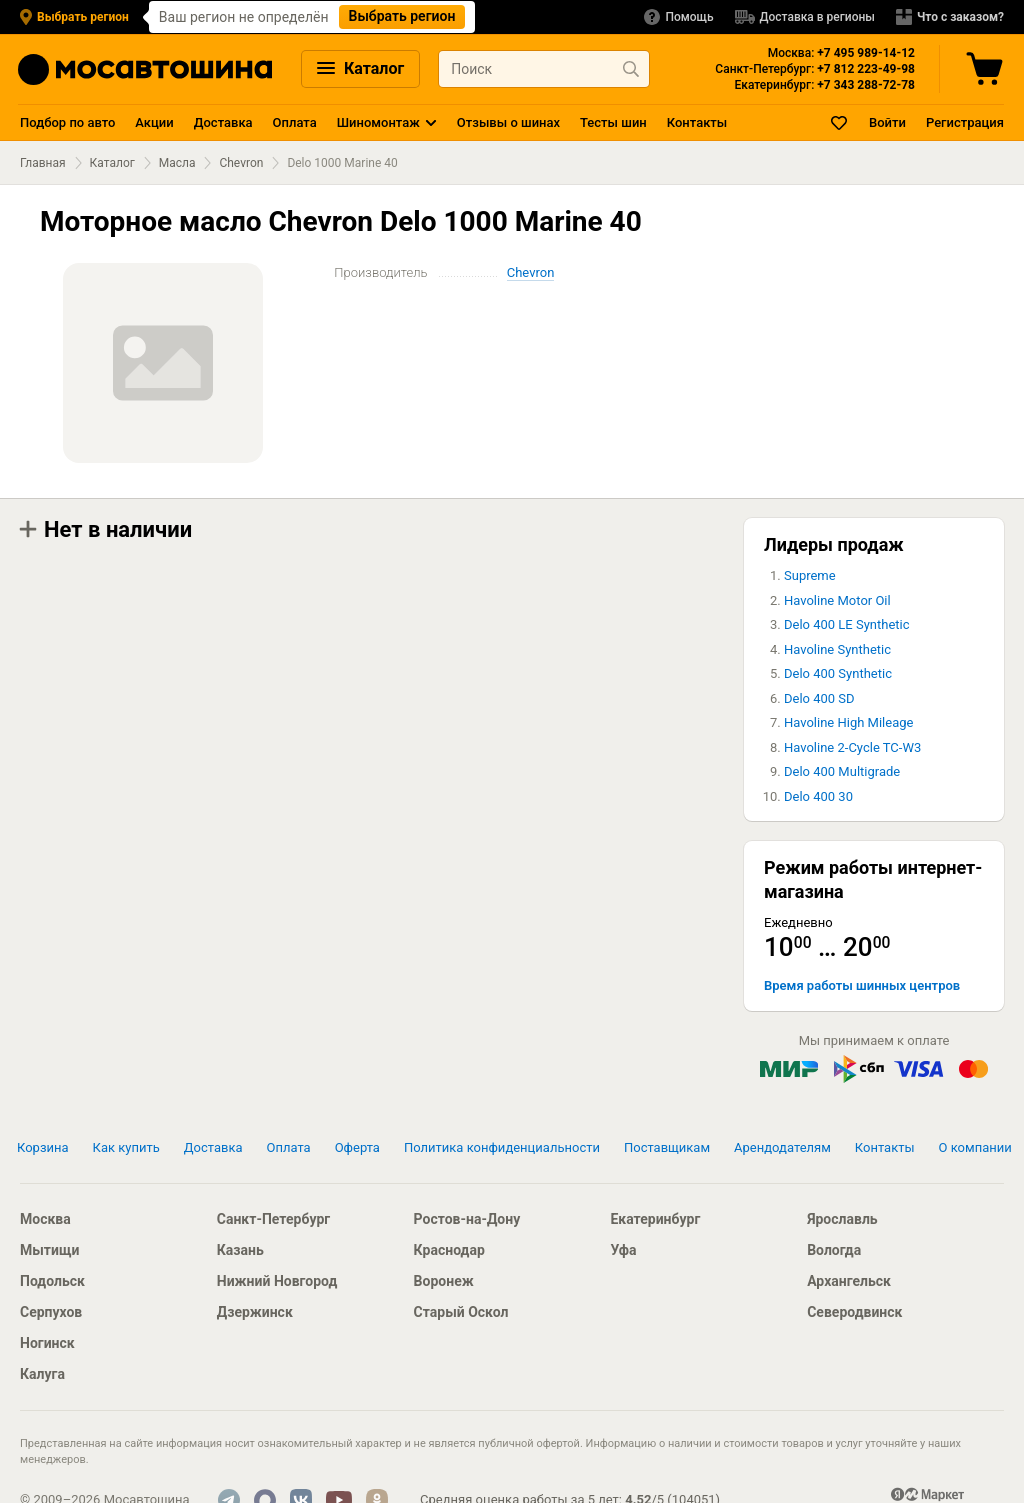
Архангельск (849, 1281)
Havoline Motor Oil (837, 600)
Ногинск (47, 1343)
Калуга (42, 1374)
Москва (45, 1219)
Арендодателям (782, 1147)
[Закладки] (840, 122)
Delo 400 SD (819, 698)
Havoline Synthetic (837, 649)
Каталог (360, 68)
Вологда (834, 1250)
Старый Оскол (461, 1312)
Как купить (126, 1147)
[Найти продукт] (631, 69)
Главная (43, 163)
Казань (240, 1250)
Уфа (623, 1250)
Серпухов (51, 1312)
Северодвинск (854, 1312)
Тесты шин (613, 122)
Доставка (223, 122)
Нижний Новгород (277, 1281)
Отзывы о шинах (508, 122)
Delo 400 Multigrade (842, 771)
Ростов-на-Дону (467, 1219)
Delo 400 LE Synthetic (847, 624)
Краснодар (449, 1250)
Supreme (810, 575)
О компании (975, 1147)
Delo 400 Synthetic (838, 673)
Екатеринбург (655, 1219)
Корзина (43, 1147)
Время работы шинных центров (862, 985)
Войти (887, 122)
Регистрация (965, 122)
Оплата (295, 122)
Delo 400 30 (818, 796)
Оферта (357, 1147)
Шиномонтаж (378, 122)
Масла (177, 163)
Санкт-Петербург (273, 1219)
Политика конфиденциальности (502, 1147)
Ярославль (842, 1219)
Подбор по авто (67, 122)
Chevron (241, 163)
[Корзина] (987, 69)
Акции (154, 122)
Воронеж (444, 1281)
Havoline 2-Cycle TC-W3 (852, 747)
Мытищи (49, 1250)
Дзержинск (255, 1312)
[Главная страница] (145, 69)
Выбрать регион (402, 16)
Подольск (52, 1281)
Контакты (697, 122)
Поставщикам (667, 1147)
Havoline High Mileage (848, 722)
